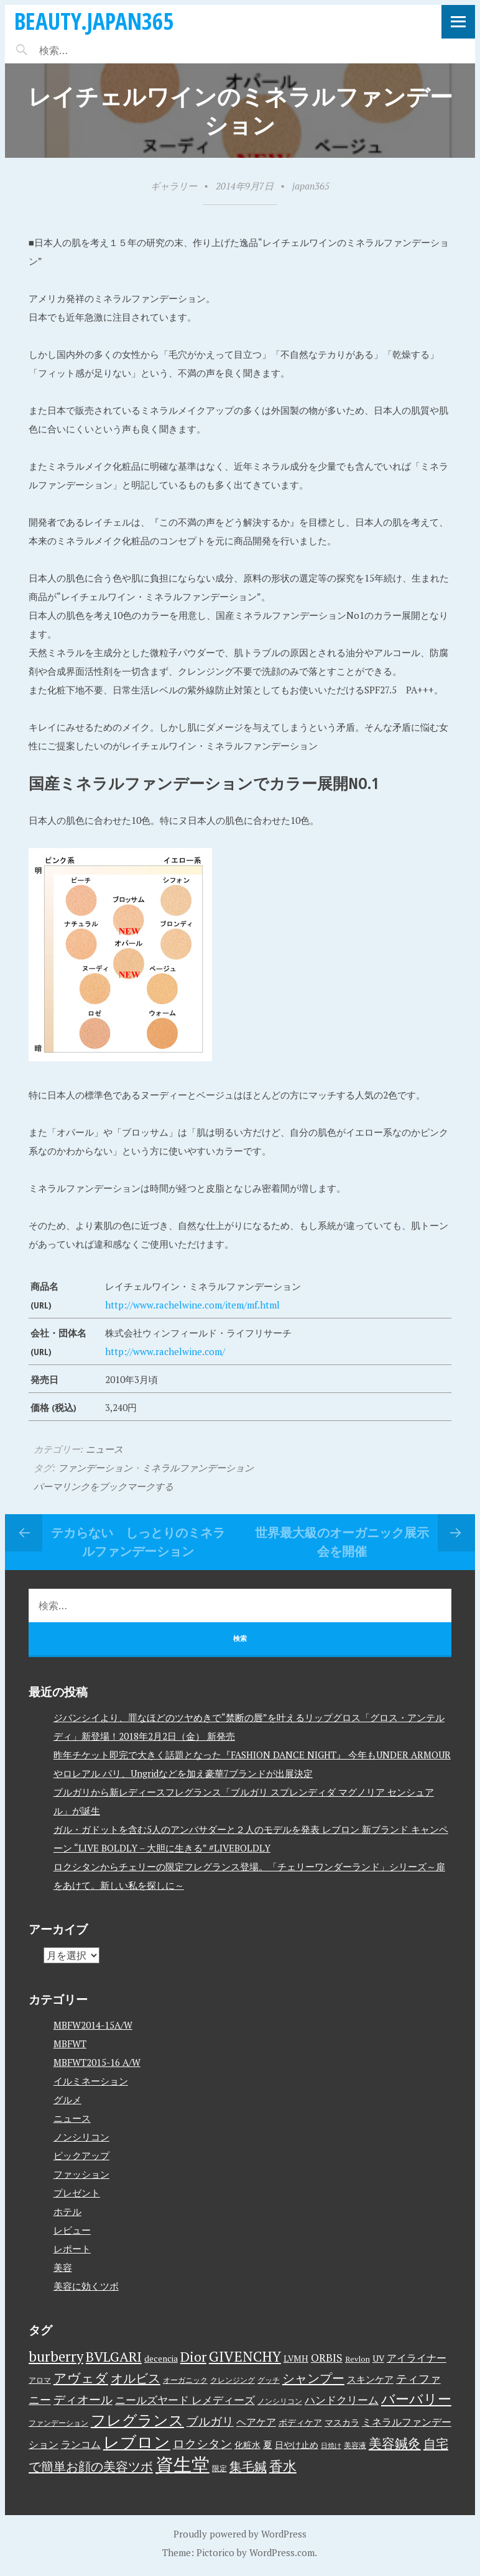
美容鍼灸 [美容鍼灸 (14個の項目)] (395, 2443)
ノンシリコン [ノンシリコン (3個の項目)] (279, 2401)
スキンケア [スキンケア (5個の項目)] (370, 2379)
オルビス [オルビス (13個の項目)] (135, 2378)
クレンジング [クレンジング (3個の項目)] (232, 2380)
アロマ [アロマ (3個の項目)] (40, 2380)
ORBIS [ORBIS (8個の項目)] (327, 2357)
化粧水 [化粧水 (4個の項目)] (247, 2444)
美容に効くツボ (86, 2286)
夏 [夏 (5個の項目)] (267, 2444)
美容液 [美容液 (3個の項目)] (355, 2445)
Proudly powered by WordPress (240, 2534)
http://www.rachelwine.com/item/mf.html (192, 1305)
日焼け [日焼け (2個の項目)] (331, 2445)
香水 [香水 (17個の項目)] (283, 2466)
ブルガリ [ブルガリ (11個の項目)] (210, 2421)
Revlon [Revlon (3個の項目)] (357, 2359)
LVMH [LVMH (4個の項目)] (296, 2358)
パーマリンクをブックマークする (103, 1486)
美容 (62, 2267)
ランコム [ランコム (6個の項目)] (81, 2444)
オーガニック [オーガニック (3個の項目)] (185, 2380)
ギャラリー (173, 186)
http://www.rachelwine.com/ (165, 1351)
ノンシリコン (81, 2137)
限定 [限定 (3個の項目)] (219, 2468)
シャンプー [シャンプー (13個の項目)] (313, 2378)
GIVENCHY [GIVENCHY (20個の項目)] (245, 2356)
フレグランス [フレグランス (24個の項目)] (137, 2420)
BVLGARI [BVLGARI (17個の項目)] (114, 2356)
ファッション (81, 2174)
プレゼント (76, 2192)
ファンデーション (95, 1467)
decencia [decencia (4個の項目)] (161, 2358)
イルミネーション (90, 2081)
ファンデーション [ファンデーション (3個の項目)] (58, 2423)
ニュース (104, 1449)
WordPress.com (282, 2552)
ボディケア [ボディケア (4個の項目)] (300, 2422)
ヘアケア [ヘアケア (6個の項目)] (256, 2422)
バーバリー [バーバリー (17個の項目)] (416, 2399)
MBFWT (69, 2043)
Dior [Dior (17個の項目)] (193, 2356)
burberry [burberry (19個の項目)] (56, 2356)
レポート (72, 2248)
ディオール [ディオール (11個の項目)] (83, 2399)
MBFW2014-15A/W (92, 2025)
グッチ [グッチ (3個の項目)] (268, 2380)
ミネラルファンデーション (198, 1467)
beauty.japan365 (93, 21)
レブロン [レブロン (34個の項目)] (136, 2441)
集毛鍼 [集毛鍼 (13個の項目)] (248, 2466)
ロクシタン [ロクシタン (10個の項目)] (202, 2443)
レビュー (72, 2230)
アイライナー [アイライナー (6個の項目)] (416, 2358)
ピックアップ (81, 2155)
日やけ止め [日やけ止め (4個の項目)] (296, 2444)
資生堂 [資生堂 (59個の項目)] (182, 2464)
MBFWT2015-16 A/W (97, 2062)
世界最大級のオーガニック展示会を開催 (342, 1542)
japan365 (311, 186)
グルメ (67, 2099)
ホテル (67, 2211)
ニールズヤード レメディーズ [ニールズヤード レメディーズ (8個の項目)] (185, 2400)
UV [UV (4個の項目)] (378, 2358)
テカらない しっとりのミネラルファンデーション (138, 1542)
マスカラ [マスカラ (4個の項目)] (342, 2422)
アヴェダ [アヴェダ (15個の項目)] (80, 2377)
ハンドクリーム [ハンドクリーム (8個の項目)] (342, 2400)
